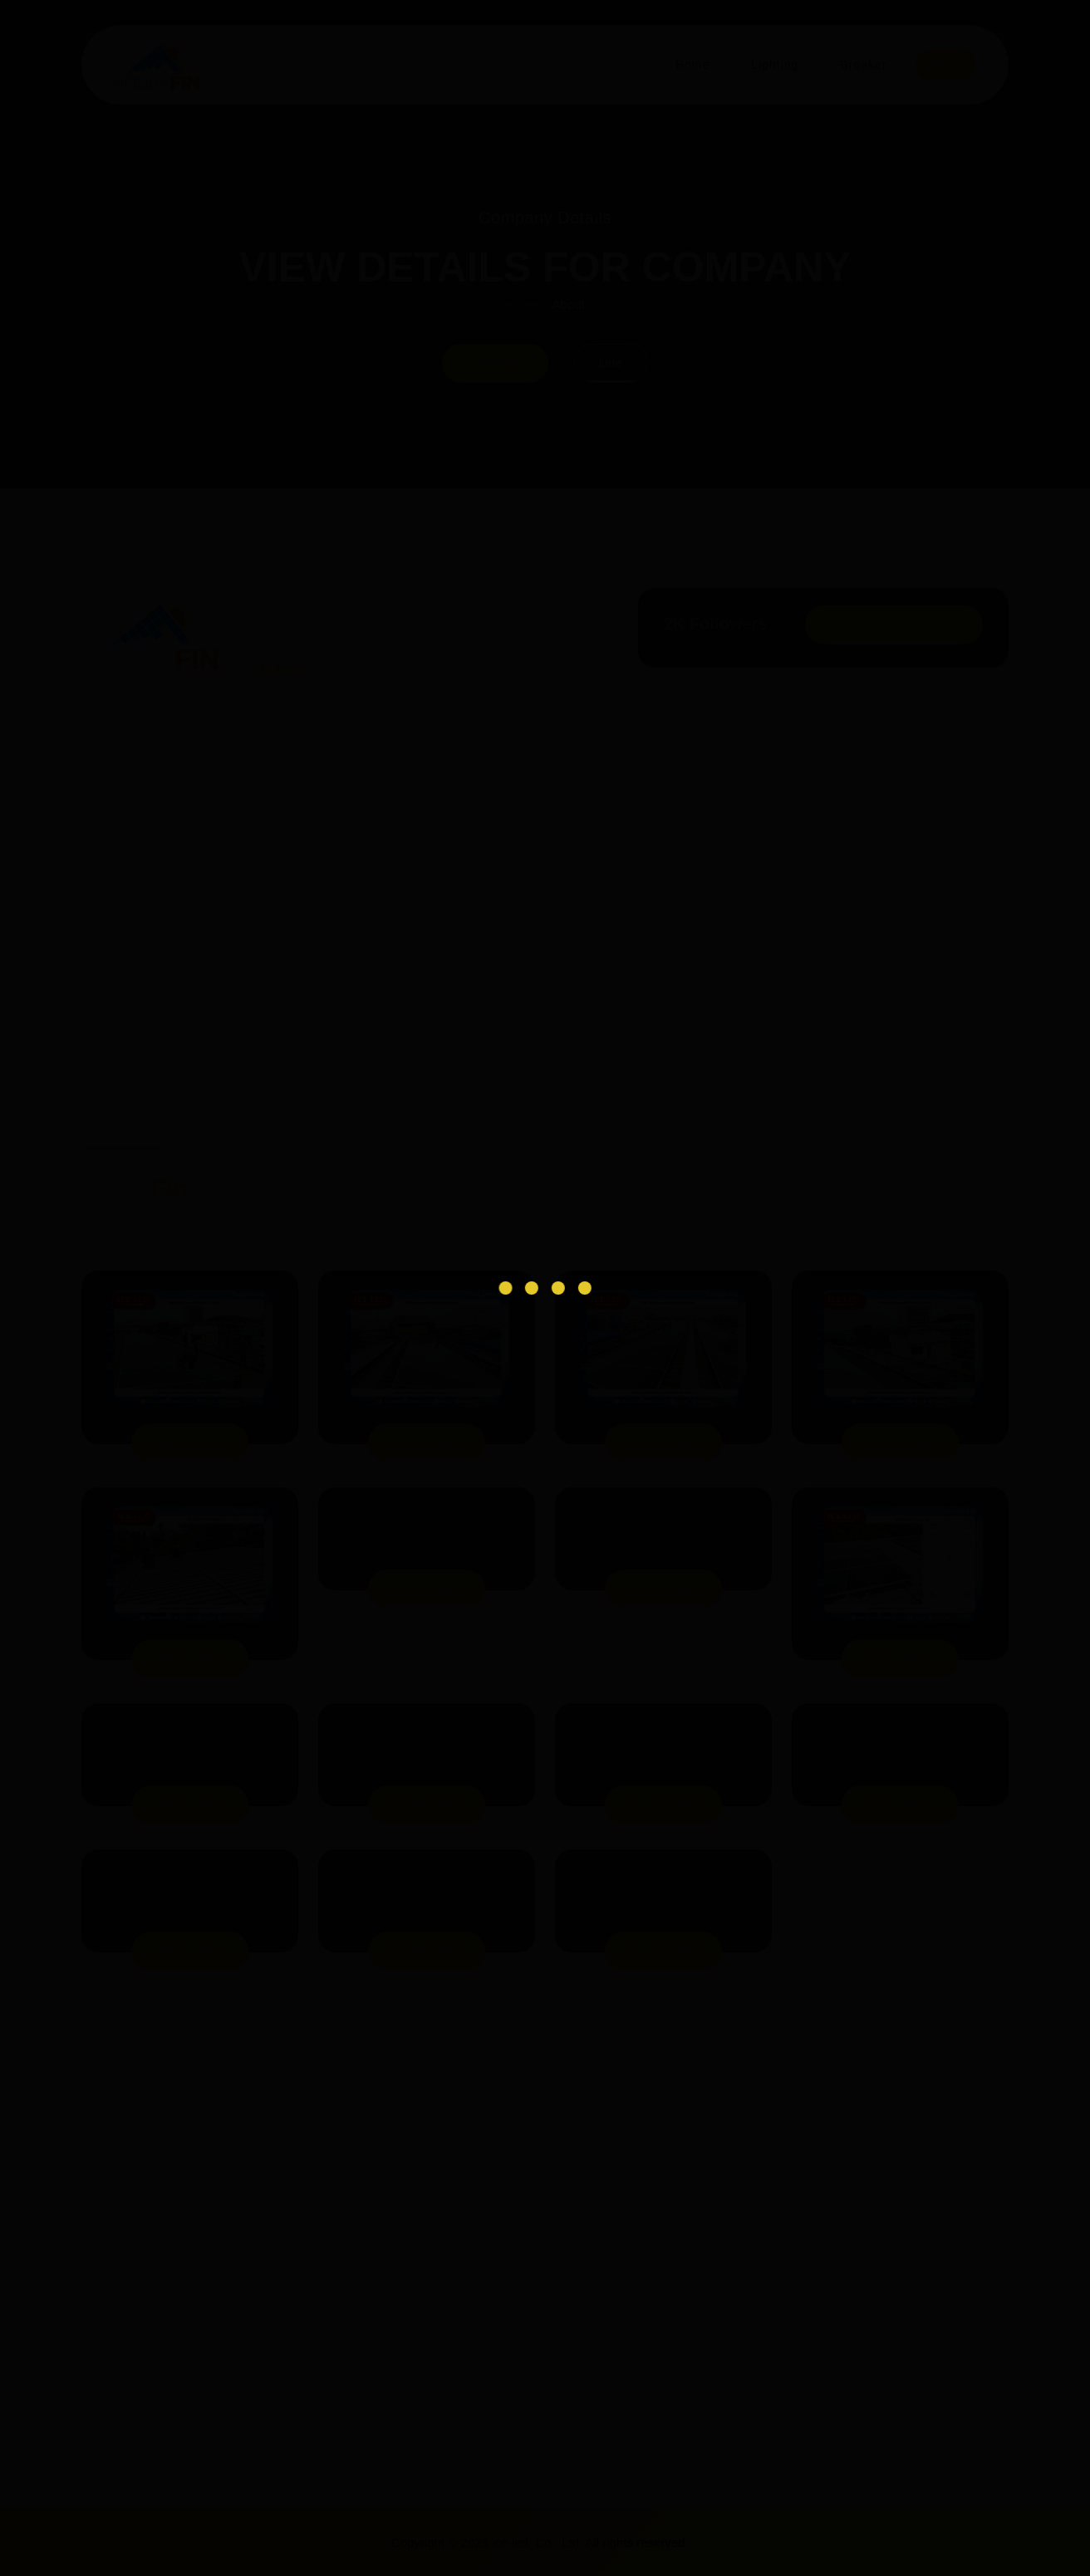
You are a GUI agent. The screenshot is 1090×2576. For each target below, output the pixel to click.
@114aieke (280, 669)
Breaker (861, 64)
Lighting (769, 64)
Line (612, 363)
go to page (190, 1442)
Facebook (494, 363)
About (945, 64)
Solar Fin (894, 624)
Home (684, 64)
